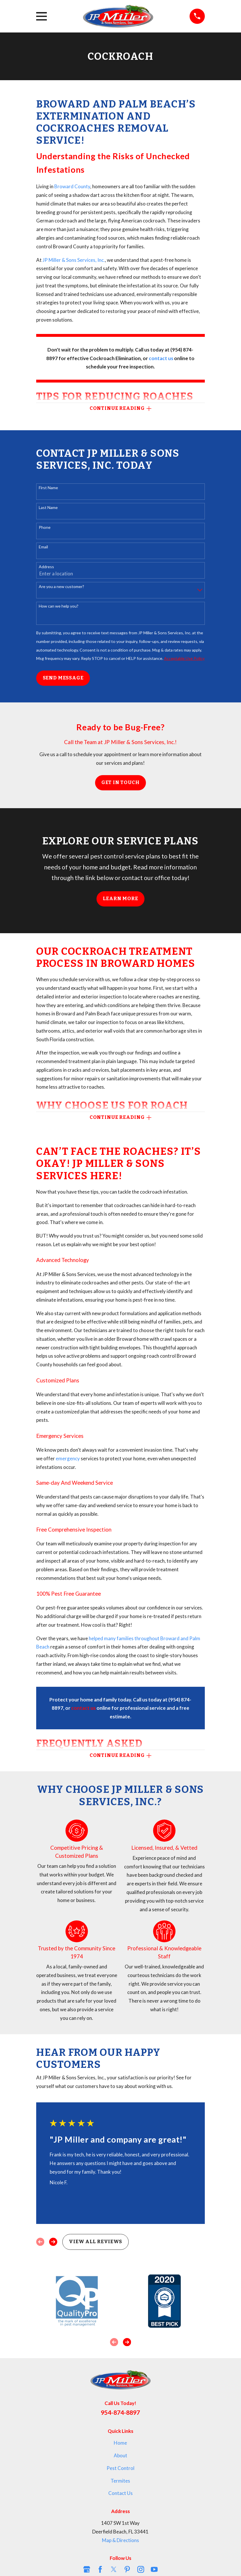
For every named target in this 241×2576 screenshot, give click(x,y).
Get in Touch (120, 783)
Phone (45, 527)
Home (120, 2443)
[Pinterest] (127, 2569)
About (120, 2455)
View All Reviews (95, 2242)
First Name (48, 487)
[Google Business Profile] (86, 2569)
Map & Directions (120, 2540)
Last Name (48, 507)
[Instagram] (140, 2569)
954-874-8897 (120, 2412)
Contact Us (120, 2493)
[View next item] (53, 2242)
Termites (120, 2481)
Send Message (63, 678)
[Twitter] (113, 2569)
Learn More (120, 899)
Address (46, 566)
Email (43, 547)
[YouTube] (154, 2569)
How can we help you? (58, 606)
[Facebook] (100, 2569)
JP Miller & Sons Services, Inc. (74, 260)
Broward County (72, 186)
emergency (68, 1458)
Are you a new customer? (61, 586)
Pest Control (120, 2468)
